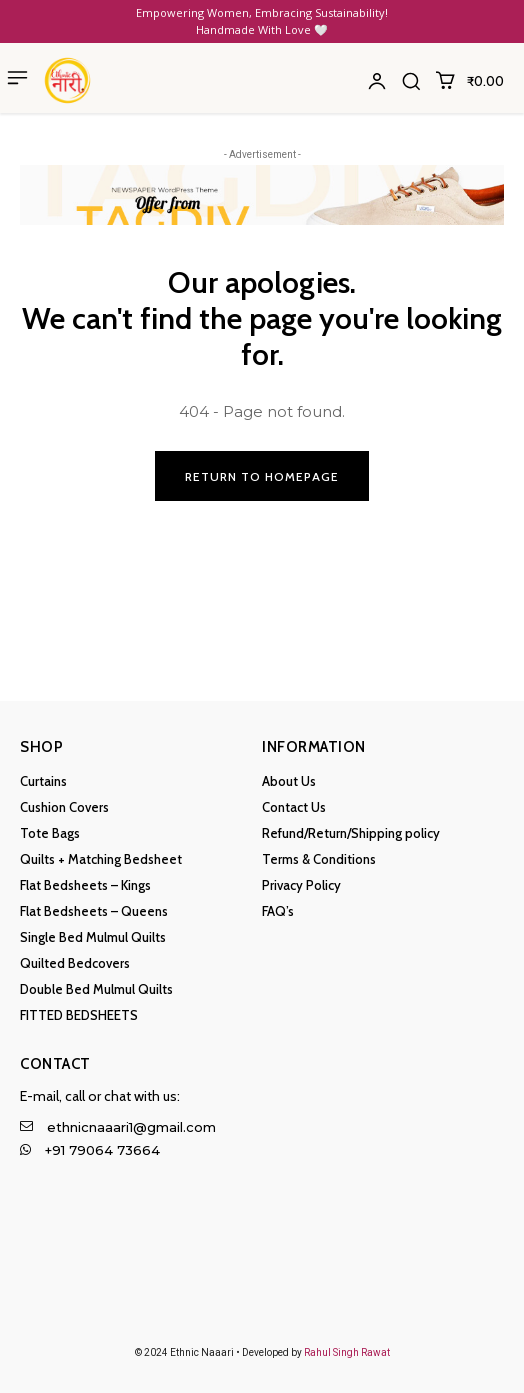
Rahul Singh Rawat (347, 1352)
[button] (411, 81)
